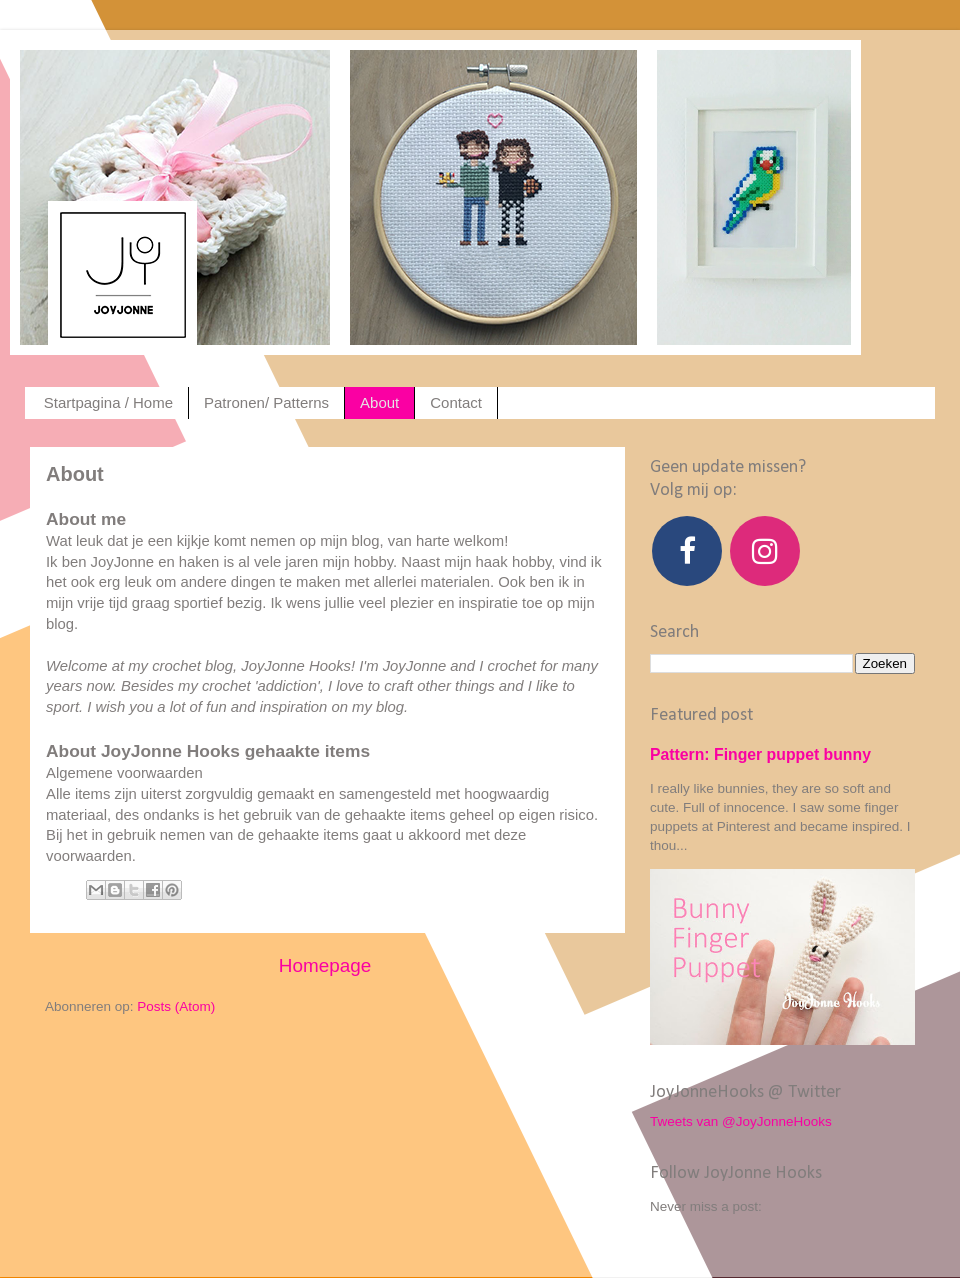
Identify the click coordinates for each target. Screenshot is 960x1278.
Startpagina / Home (108, 402)
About (379, 402)
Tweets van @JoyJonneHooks (741, 1121)
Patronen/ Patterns (266, 402)
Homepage (325, 965)
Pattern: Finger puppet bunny (760, 754)
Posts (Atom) (176, 1006)
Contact (456, 402)
